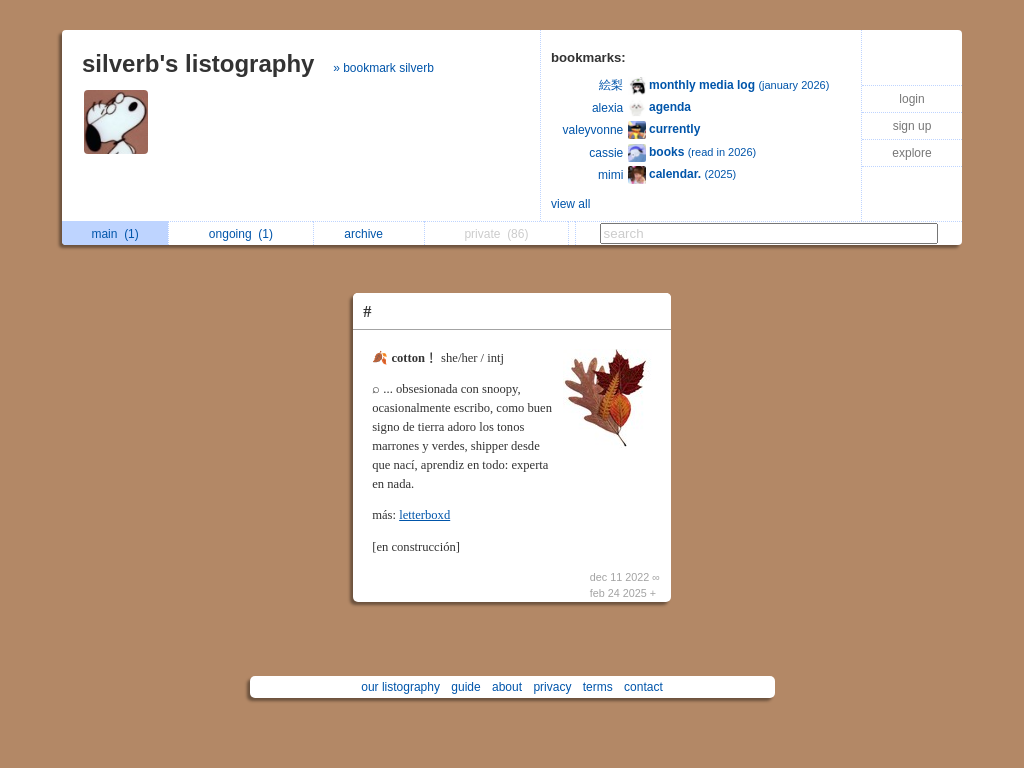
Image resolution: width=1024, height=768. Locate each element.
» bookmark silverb (383, 68)
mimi (610, 175)
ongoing (241, 234)
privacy (552, 687)
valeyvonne (593, 130)
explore (911, 153)
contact (643, 687)
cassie (606, 153)
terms (598, 687)
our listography (400, 687)
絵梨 (611, 85)
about (507, 687)
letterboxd (424, 515)
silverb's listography (198, 63)
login (911, 99)
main (114, 234)
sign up (912, 126)
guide (465, 687)
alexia (607, 108)
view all (570, 204)
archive (368, 234)
